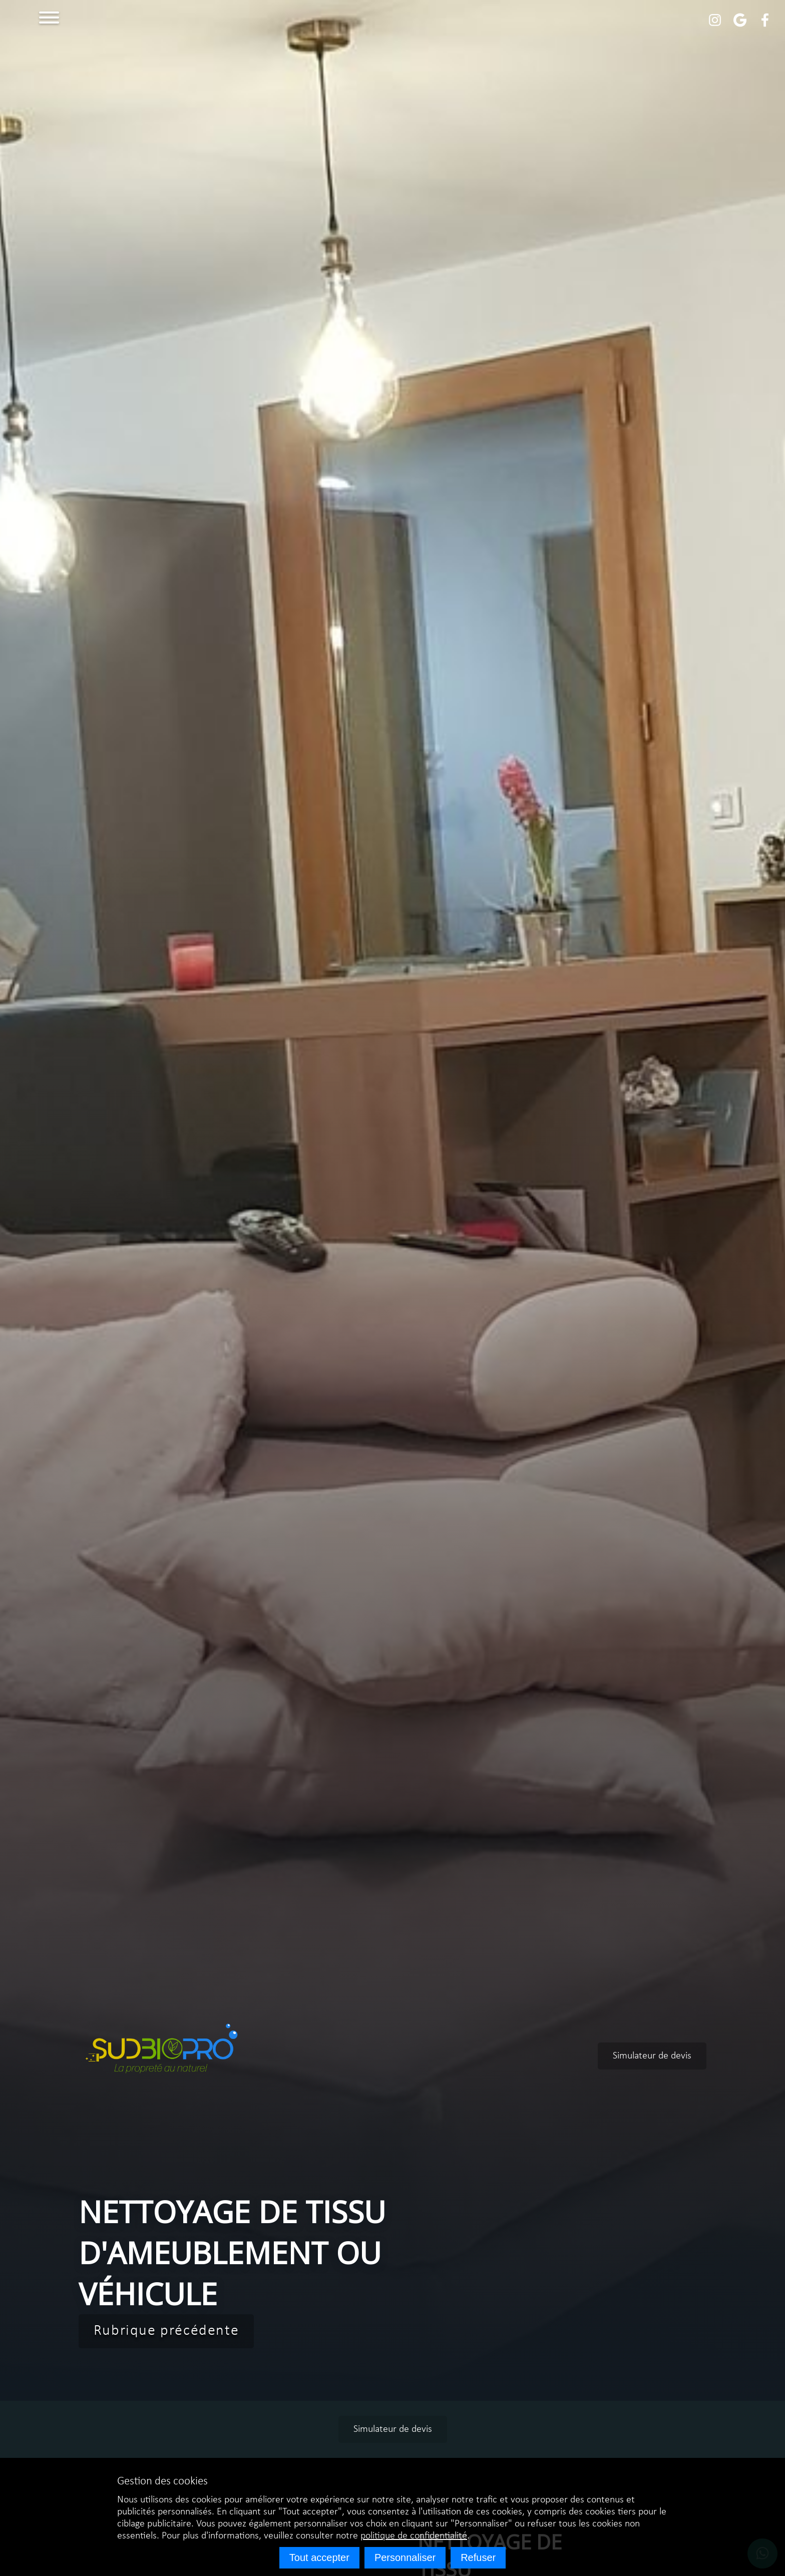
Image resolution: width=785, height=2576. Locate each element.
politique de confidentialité (413, 2536)
